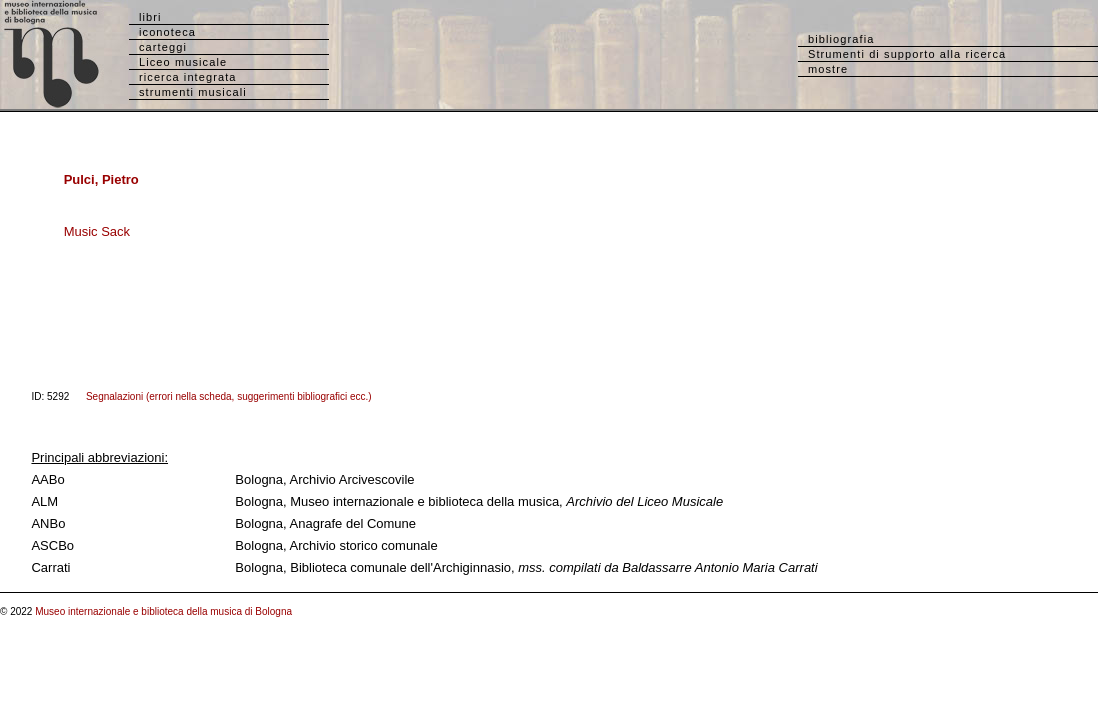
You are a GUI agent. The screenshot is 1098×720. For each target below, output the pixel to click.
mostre (828, 69)
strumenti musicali (193, 92)
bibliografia (841, 39)
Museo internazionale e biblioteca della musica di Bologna (163, 611)
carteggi (163, 47)
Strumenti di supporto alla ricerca (907, 54)
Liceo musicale (183, 62)
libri (150, 17)
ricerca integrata (188, 77)
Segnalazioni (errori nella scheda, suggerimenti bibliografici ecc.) (229, 396)
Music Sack (97, 231)
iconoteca (167, 32)
